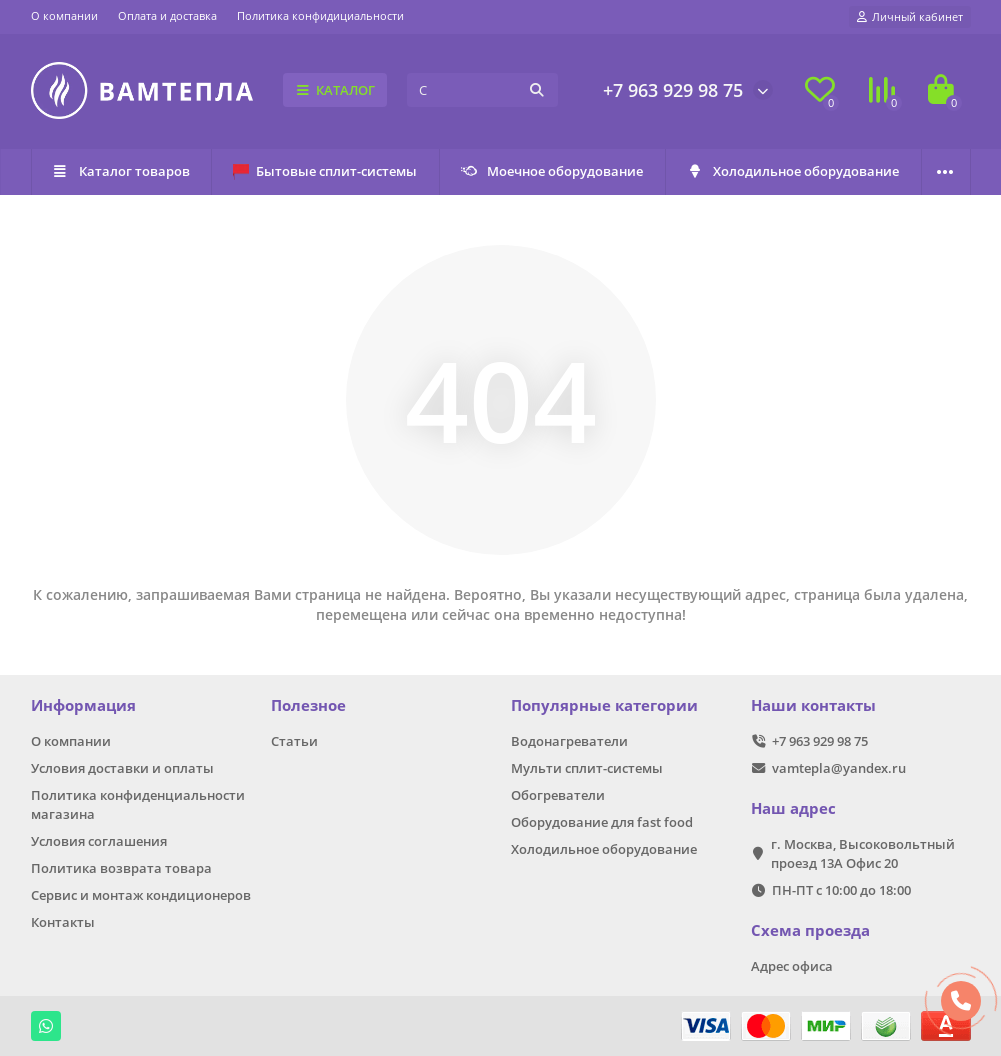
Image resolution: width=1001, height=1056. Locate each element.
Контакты (63, 922)
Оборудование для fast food (602, 822)
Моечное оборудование (551, 171)
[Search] (482, 90)
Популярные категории (604, 705)
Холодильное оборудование (792, 171)
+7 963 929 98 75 (673, 90)
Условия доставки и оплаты (122, 768)
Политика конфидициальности (320, 15)
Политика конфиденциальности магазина (138, 804)
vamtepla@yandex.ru (839, 768)
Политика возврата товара (121, 868)
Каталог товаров (121, 171)
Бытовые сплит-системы (325, 171)
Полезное (308, 705)
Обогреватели (558, 795)
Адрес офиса (792, 966)
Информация (83, 705)
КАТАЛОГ (335, 90)
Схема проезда (810, 930)
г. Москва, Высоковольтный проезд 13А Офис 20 (863, 853)
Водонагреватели (569, 741)
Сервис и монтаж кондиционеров (141, 895)
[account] (910, 17)
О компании (64, 15)
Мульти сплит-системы (587, 768)
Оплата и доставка (167, 15)
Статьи (294, 741)
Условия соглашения (99, 841)
